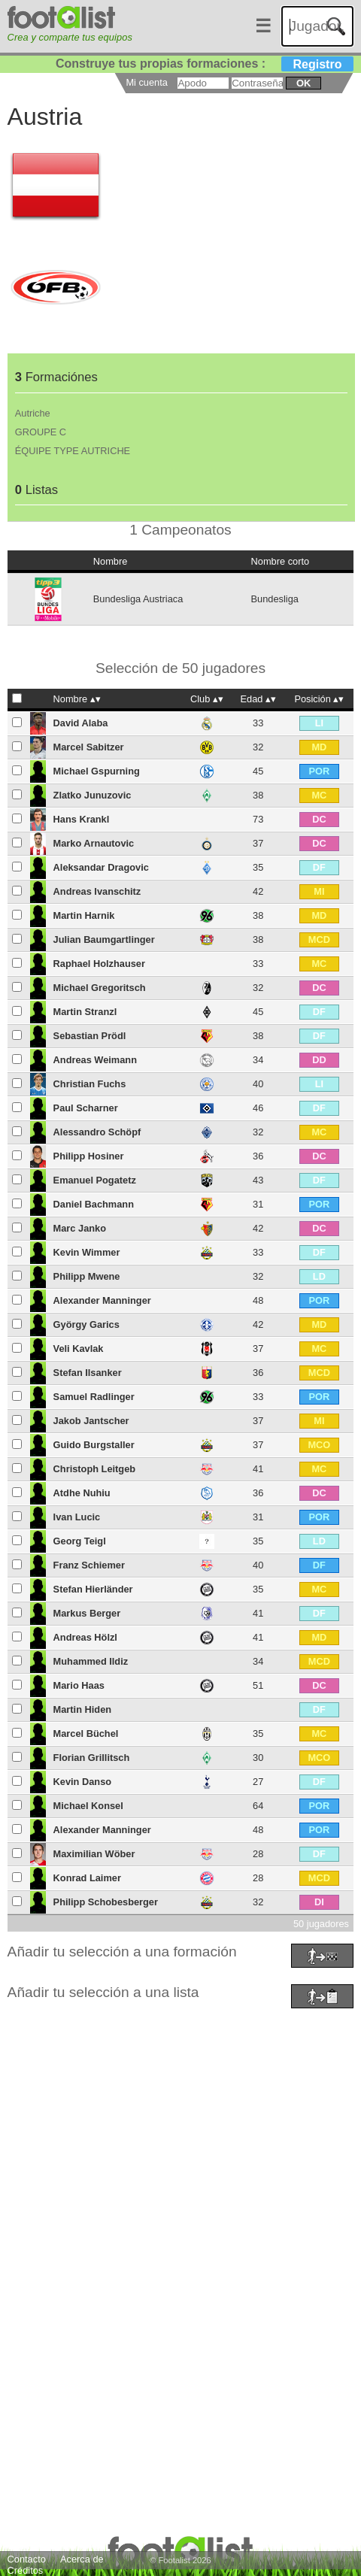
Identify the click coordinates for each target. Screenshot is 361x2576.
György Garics (86, 1324)
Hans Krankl (81, 819)
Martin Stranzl (85, 1011)
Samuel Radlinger (94, 1396)
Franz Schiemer (89, 1565)
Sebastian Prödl (89, 1035)
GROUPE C (40, 432)
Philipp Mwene (86, 1276)
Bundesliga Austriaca (138, 599)
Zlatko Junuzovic (92, 795)
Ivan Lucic (77, 1517)
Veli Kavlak (78, 1348)
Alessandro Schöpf (97, 1132)
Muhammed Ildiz (91, 1661)
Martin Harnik (84, 915)
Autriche (32, 413)
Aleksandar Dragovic (101, 867)
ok (303, 83)
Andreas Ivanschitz (97, 891)
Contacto (27, 2559)
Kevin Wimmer (86, 1252)
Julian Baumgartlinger (104, 939)
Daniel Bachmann (93, 1204)
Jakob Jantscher (91, 1420)
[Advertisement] (180, 2193)
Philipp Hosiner (88, 1156)
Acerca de (82, 2559)
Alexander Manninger (102, 1300)
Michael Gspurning (96, 771)
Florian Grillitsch (91, 1757)
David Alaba (80, 723)
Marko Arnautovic (94, 843)
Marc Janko (79, 1228)
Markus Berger (87, 1613)
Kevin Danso (82, 1781)
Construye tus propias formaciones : (205, 63)
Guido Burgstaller (94, 1444)
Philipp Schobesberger (105, 1902)
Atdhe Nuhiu (82, 1493)
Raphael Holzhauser (99, 963)
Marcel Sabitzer (88, 747)
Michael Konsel (88, 1805)
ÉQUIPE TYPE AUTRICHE (72, 450)
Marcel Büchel (86, 1733)
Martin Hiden (82, 1709)
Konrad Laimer (87, 1878)
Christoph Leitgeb (94, 1468)
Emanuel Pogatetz (94, 1180)
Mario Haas (79, 1685)
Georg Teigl (79, 1541)
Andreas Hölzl (85, 1637)
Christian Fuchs (89, 1083)
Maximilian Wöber (94, 1853)
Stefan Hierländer (93, 1589)
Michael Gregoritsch (99, 987)
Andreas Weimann (95, 1059)
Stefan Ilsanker (87, 1372)
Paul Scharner (85, 1108)
